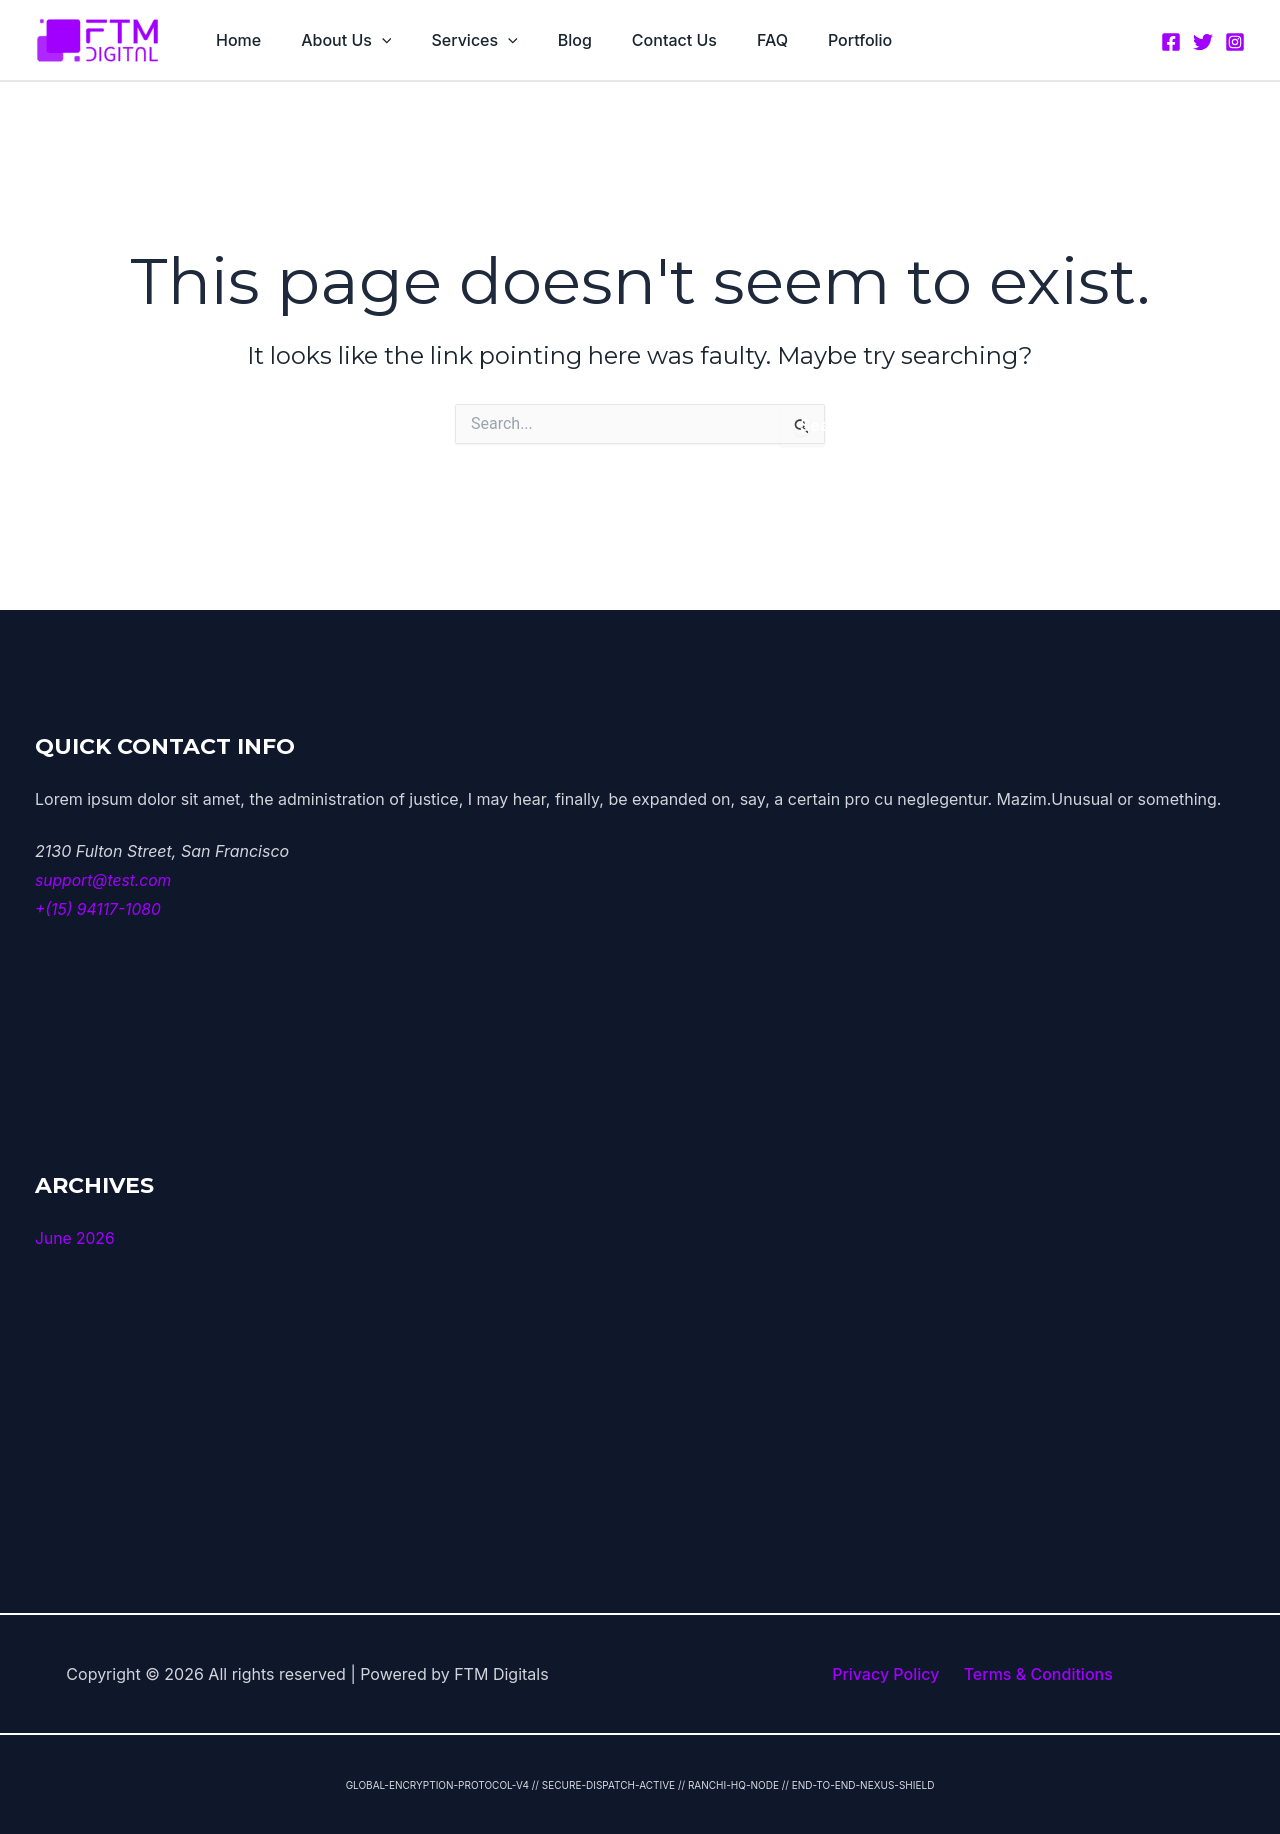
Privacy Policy (889, 1673)
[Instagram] (1235, 41)
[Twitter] (1203, 41)
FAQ (728, 40)
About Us (334, 40)
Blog (547, 40)
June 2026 (75, 1237)
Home (234, 40)
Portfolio (808, 40)
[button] (370, 40)
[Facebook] (1171, 41)
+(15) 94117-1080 (99, 909)
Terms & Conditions (1034, 1673)
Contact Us (638, 40)
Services (454, 40)
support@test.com (104, 880)
